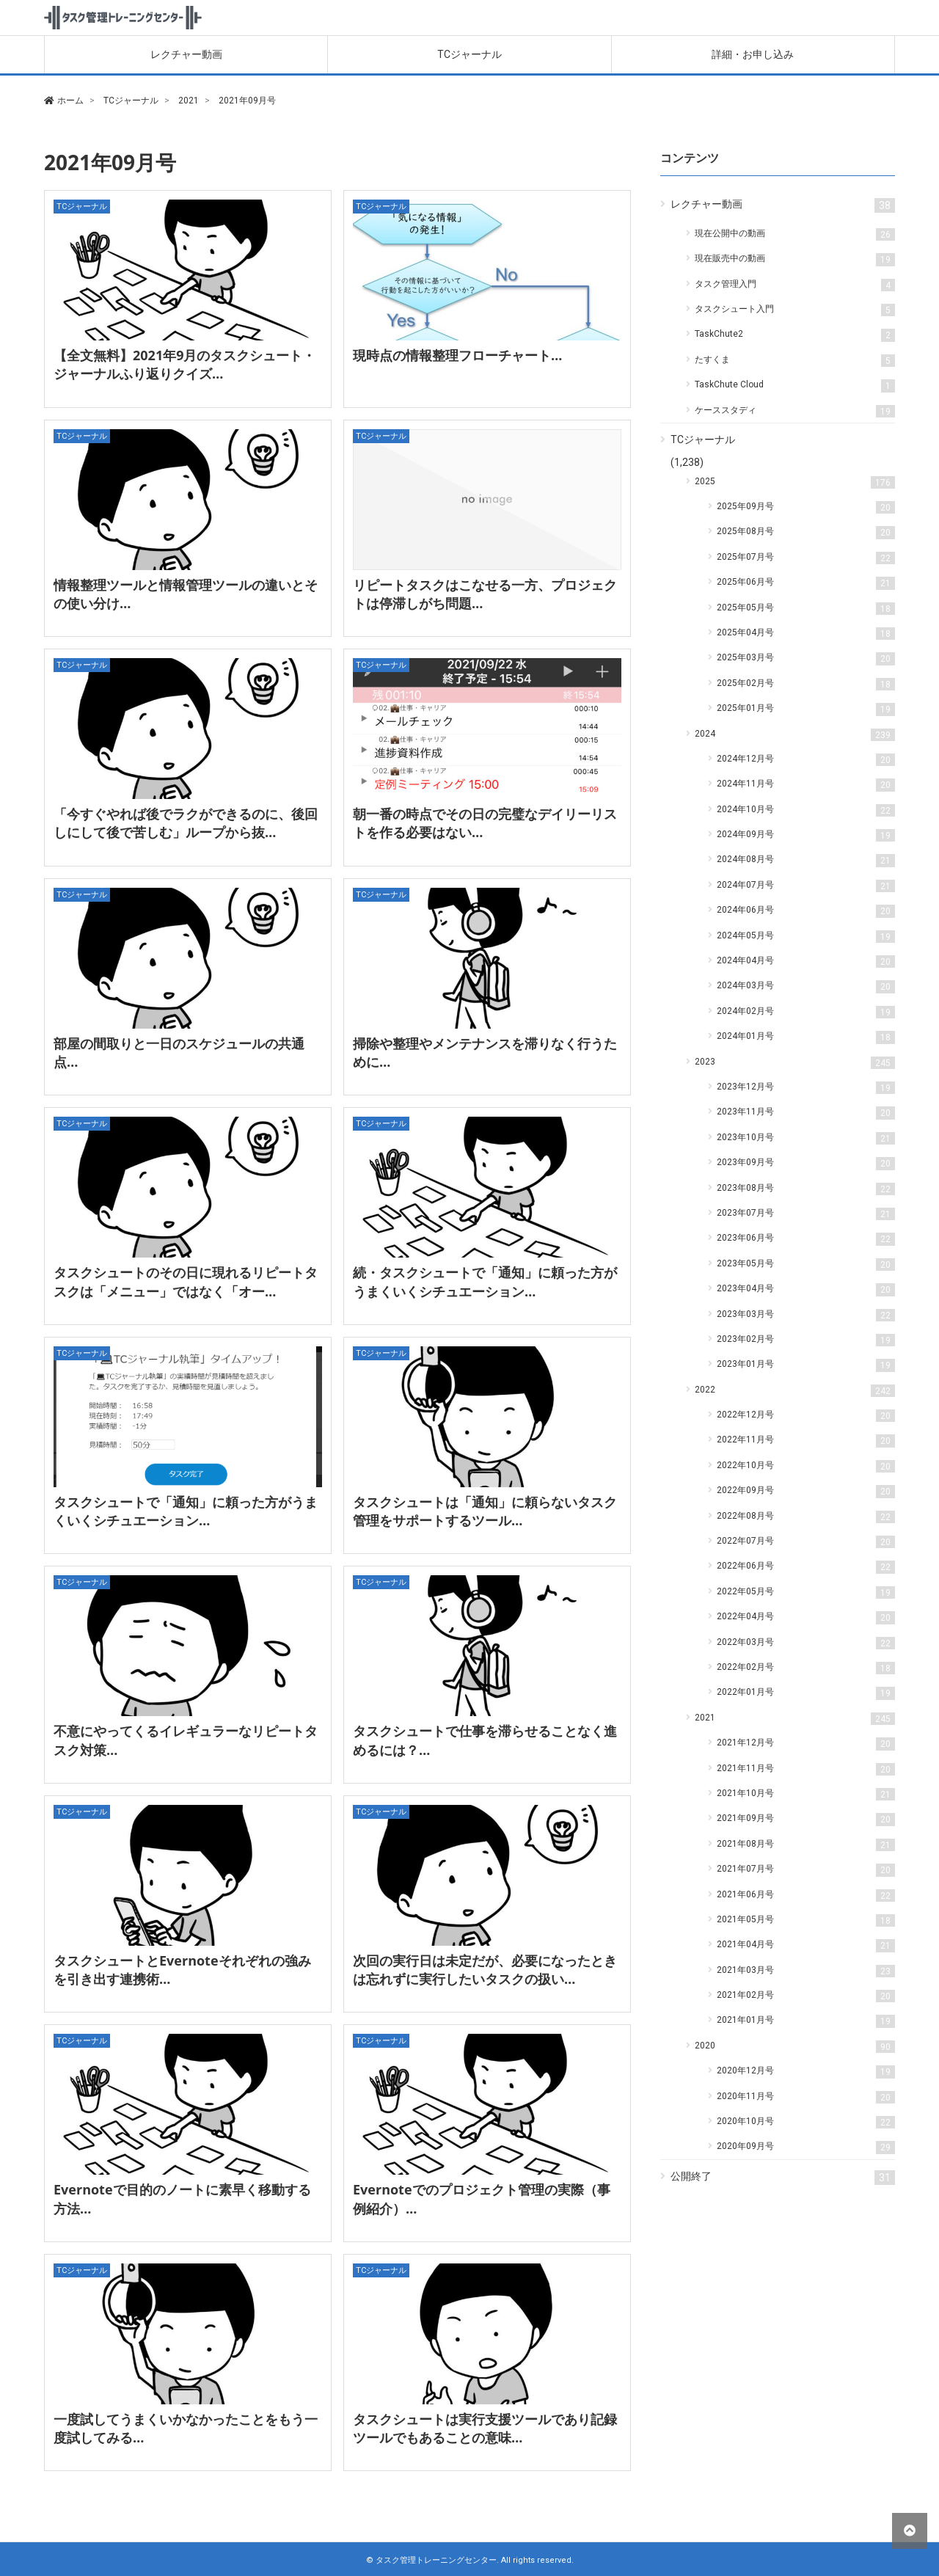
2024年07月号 (806, 886)
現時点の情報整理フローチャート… (457, 355)
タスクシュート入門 (795, 310)
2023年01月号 (806, 1365)
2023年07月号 (806, 1214)
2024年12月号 (806, 760)
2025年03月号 (806, 658)
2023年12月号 (806, 1087)
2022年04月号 (806, 1617)
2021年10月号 (806, 1794)
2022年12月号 (806, 1415)
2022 (795, 1390)
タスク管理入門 (795, 285)
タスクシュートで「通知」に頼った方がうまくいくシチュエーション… (186, 1511)
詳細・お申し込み (753, 54)
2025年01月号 (806, 709)
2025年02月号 (806, 684)
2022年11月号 (806, 1440)
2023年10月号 (806, 1138)
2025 (795, 482)
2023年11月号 (806, 1112)
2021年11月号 (806, 1769)
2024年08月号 (806, 860)
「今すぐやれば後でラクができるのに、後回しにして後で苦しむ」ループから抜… (186, 823)
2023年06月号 (806, 1239)
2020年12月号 (806, 2071)
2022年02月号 (806, 1668)
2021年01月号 (806, 2021)
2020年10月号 (806, 2122)
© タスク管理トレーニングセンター (431, 2560)
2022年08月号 (806, 1517)
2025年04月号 (806, 633)
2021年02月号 (806, 1996)
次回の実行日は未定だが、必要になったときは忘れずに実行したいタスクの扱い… (485, 1970)
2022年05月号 (806, 1592)
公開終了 (783, 2177)
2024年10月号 (806, 810)
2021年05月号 (806, 1920)
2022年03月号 (806, 1643)
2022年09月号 (806, 1491)
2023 (795, 1063)
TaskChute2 (795, 335)
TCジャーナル (469, 54)
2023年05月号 (806, 1264)
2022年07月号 (806, 1542)
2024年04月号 (806, 961)
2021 (795, 1718)
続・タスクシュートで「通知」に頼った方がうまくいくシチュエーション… (485, 1281)
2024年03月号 (806, 986)
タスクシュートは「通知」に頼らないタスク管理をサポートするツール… (485, 1511)
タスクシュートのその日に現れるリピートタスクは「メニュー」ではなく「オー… (186, 1281)
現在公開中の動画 (795, 234)
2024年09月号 (806, 835)
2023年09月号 (806, 1163)
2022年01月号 (806, 1693)
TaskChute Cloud (795, 385)
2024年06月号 (806, 911)
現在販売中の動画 (795, 259)
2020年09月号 (806, 2147)
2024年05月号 (806, 936)
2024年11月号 (806, 784)
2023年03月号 (806, 1315)
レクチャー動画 (186, 54)
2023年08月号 (806, 1189)
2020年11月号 (806, 2097)
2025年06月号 (806, 583)
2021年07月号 (806, 1870)
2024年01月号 (806, 1037)
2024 (795, 735)
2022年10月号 (806, 1466)
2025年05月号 (806, 608)
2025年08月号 (806, 532)
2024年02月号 (806, 1012)
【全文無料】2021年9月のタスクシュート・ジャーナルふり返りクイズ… (184, 364)
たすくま (795, 360)
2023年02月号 (806, 1340)
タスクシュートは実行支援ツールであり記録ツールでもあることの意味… (485, 2428)
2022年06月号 (806, 1567)
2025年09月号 (806, 507)
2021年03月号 (806, 1971)
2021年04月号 (806, 1945)
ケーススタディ (795, 411)
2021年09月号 (806, 1819)
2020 (795, 2046)
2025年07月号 (806, 558)
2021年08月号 (806, 1845)
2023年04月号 (806, 1289)
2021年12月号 (806, 1743)
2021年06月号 (806, 1895)
